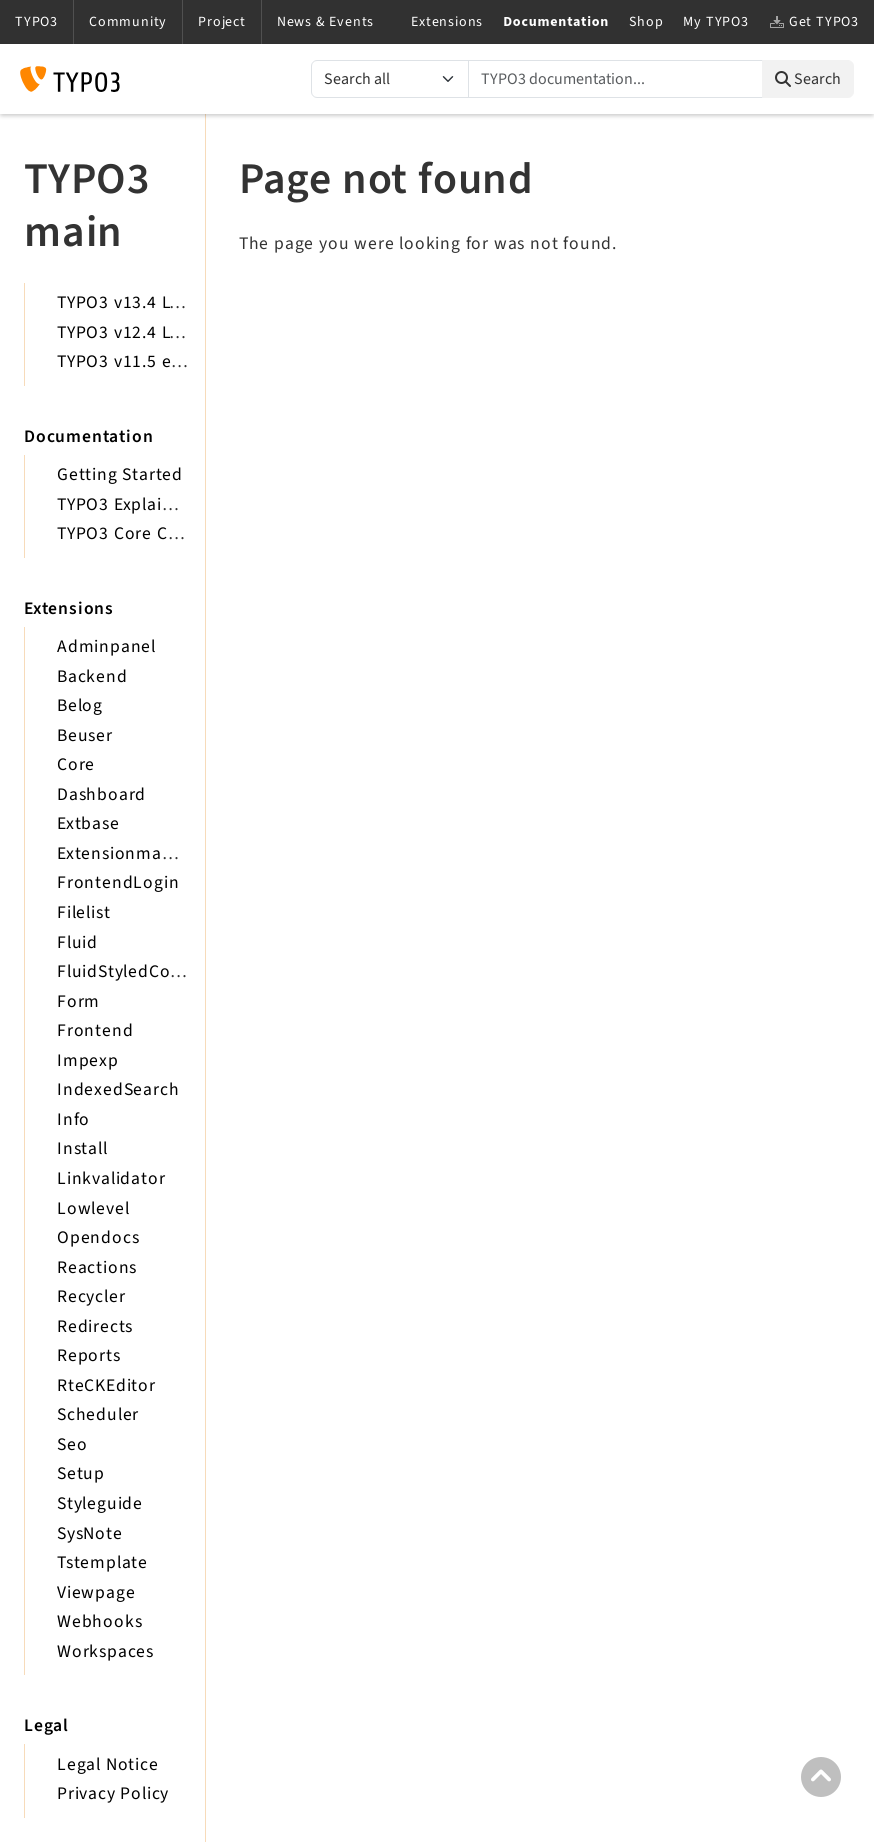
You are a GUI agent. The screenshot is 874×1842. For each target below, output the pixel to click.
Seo (72, 1444)
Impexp (88, 1060)
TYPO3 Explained (125, 504)
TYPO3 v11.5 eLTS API (143, 361)
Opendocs (98, 1237)
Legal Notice (108, 1764)
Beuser (85, 735)
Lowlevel (93, 1208)
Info (73, 1119)
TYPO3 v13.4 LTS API (138, 302)
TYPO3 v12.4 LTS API (138, 332)
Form (78, 1001)
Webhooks (99, 1621)
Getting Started (120, 474)
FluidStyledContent (136, 971)
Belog (80, 705)
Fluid (77, 942)
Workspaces (105, 1651)
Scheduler (98, 1414)
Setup (81, 1473)
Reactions (97, 1267)
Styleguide (100, 1503)
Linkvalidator (111, 1178)
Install (82, 1148)
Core (76, 764)
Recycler (91, 1296)
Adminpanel (106, 646)
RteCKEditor (106, 1385)
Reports (89, 1355)
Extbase (88, 823)
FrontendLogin (118, 882)
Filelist (83, 912)
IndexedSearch (118, 1089)
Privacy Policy (113, 1793)
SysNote (90, 1533)
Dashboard (101, 794)
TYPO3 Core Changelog (150, 533)
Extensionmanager (133, 853)
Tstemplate (102, 1562)
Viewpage (96, 1592)
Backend (92, 676)
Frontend (95, 1030)
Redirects (95, 1326)
